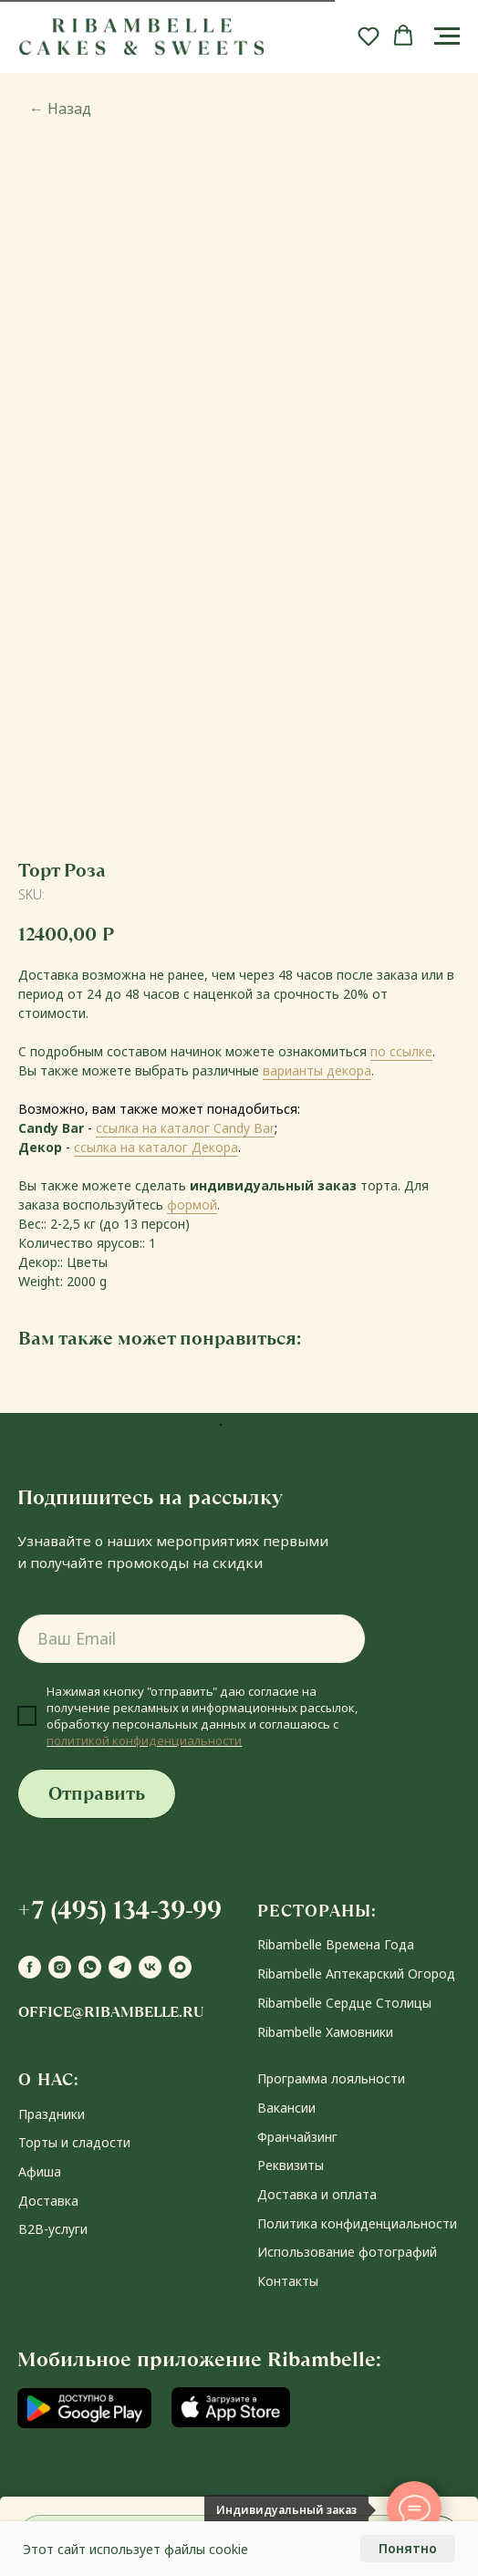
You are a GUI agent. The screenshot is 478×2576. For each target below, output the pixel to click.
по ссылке (401, 1051)
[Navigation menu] (447, 36)
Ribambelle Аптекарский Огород (356, 1973)
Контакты (287, 2281)
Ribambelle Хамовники (325, 2032)
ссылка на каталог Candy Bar (185, 1128)
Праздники (51, 2114)
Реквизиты (290, 2165)
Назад (60, 109)
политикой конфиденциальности (144, 1740)
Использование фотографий (347, 2251)
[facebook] (29, 1967)
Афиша (39, 2171)
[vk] (150, 1967)
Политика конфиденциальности (357, 2223)
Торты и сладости (74, 2142)
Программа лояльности (331, 2078)
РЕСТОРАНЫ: (317, 1910)
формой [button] (192, 1204)
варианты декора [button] (317, 1070)
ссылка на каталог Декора (156, 1147)
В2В (31, 2229)
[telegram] (120, 1967)
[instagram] (59, 1967)
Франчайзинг (297, 2136)
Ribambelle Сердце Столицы (344, 2002)
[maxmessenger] (180, 1967)
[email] (191, 1639)
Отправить (96, 1793)
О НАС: (48, 2079)
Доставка (48, 2200)
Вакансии (286, 2107)
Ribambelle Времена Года (335, 1944)
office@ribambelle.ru (110, 2011)
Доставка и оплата (317, 2194)
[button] (368, 36)
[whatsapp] (89, 1967)
